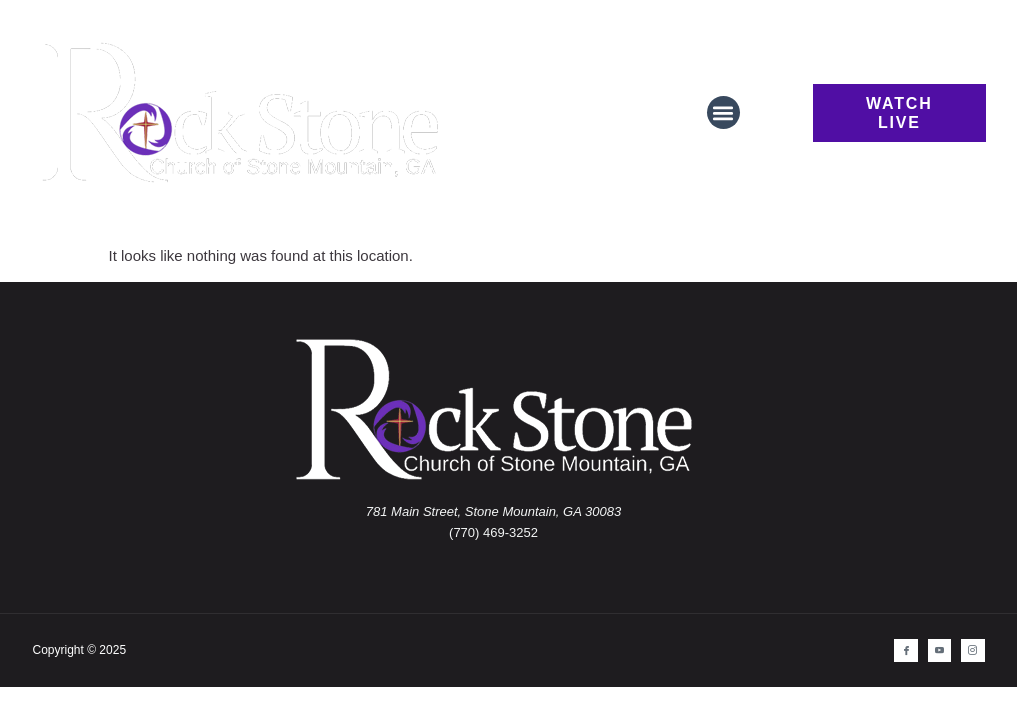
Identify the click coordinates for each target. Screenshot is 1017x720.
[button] (723, 112)
